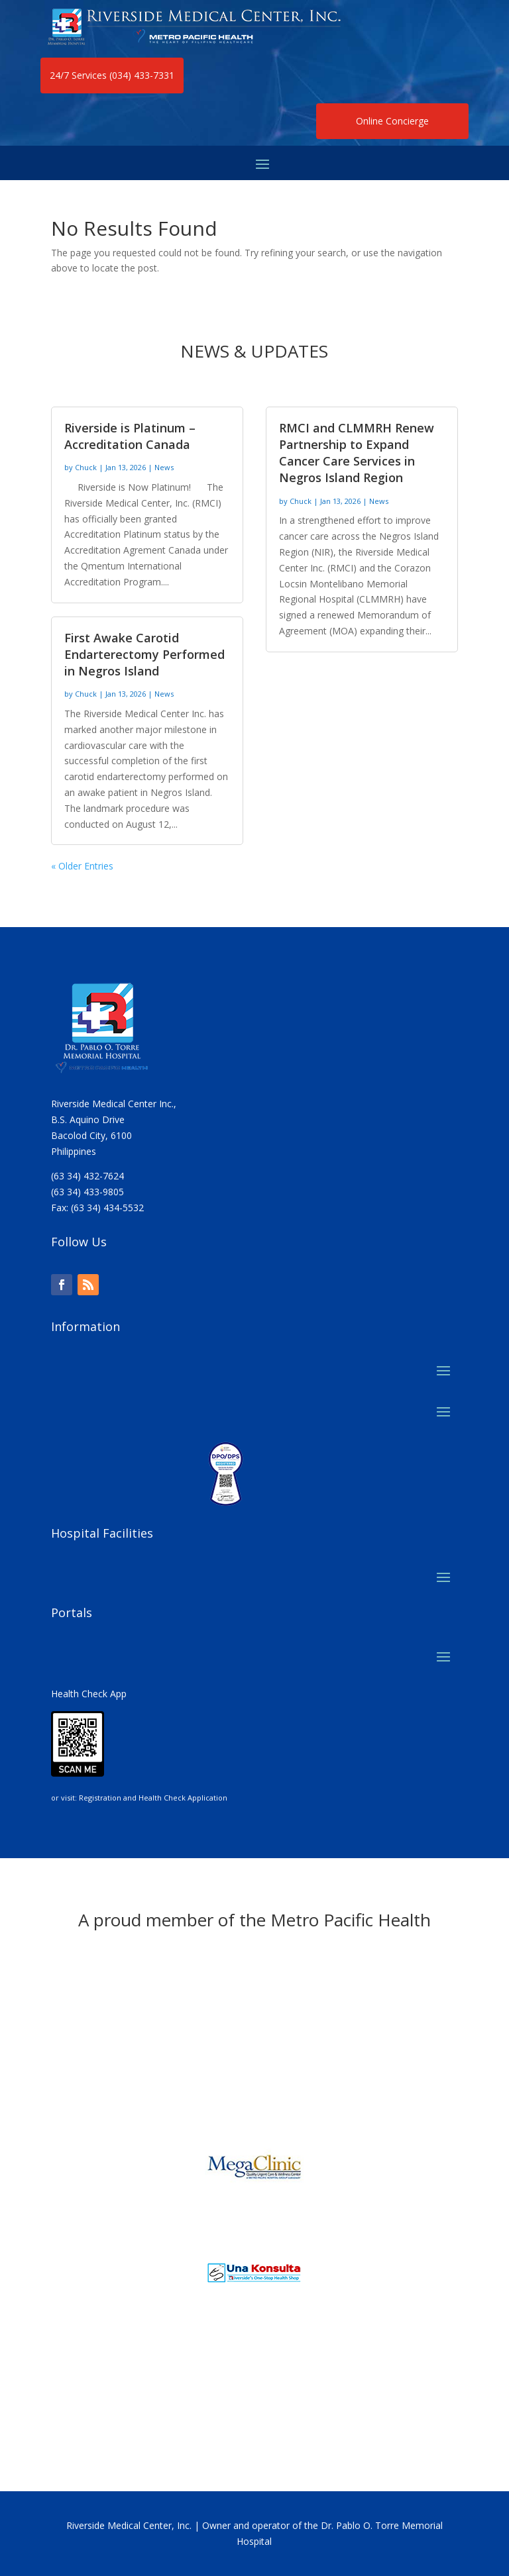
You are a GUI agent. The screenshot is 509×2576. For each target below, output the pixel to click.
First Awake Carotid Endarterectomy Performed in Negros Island (144, 654)
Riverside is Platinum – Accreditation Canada (130, 436)
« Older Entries (82, 866)
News (164, 467)
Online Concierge (392, 121)
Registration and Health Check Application (153, 1798)
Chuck (86, 467)
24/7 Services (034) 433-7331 (112, 75)
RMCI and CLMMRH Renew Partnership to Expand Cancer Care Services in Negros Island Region (356, 453)
